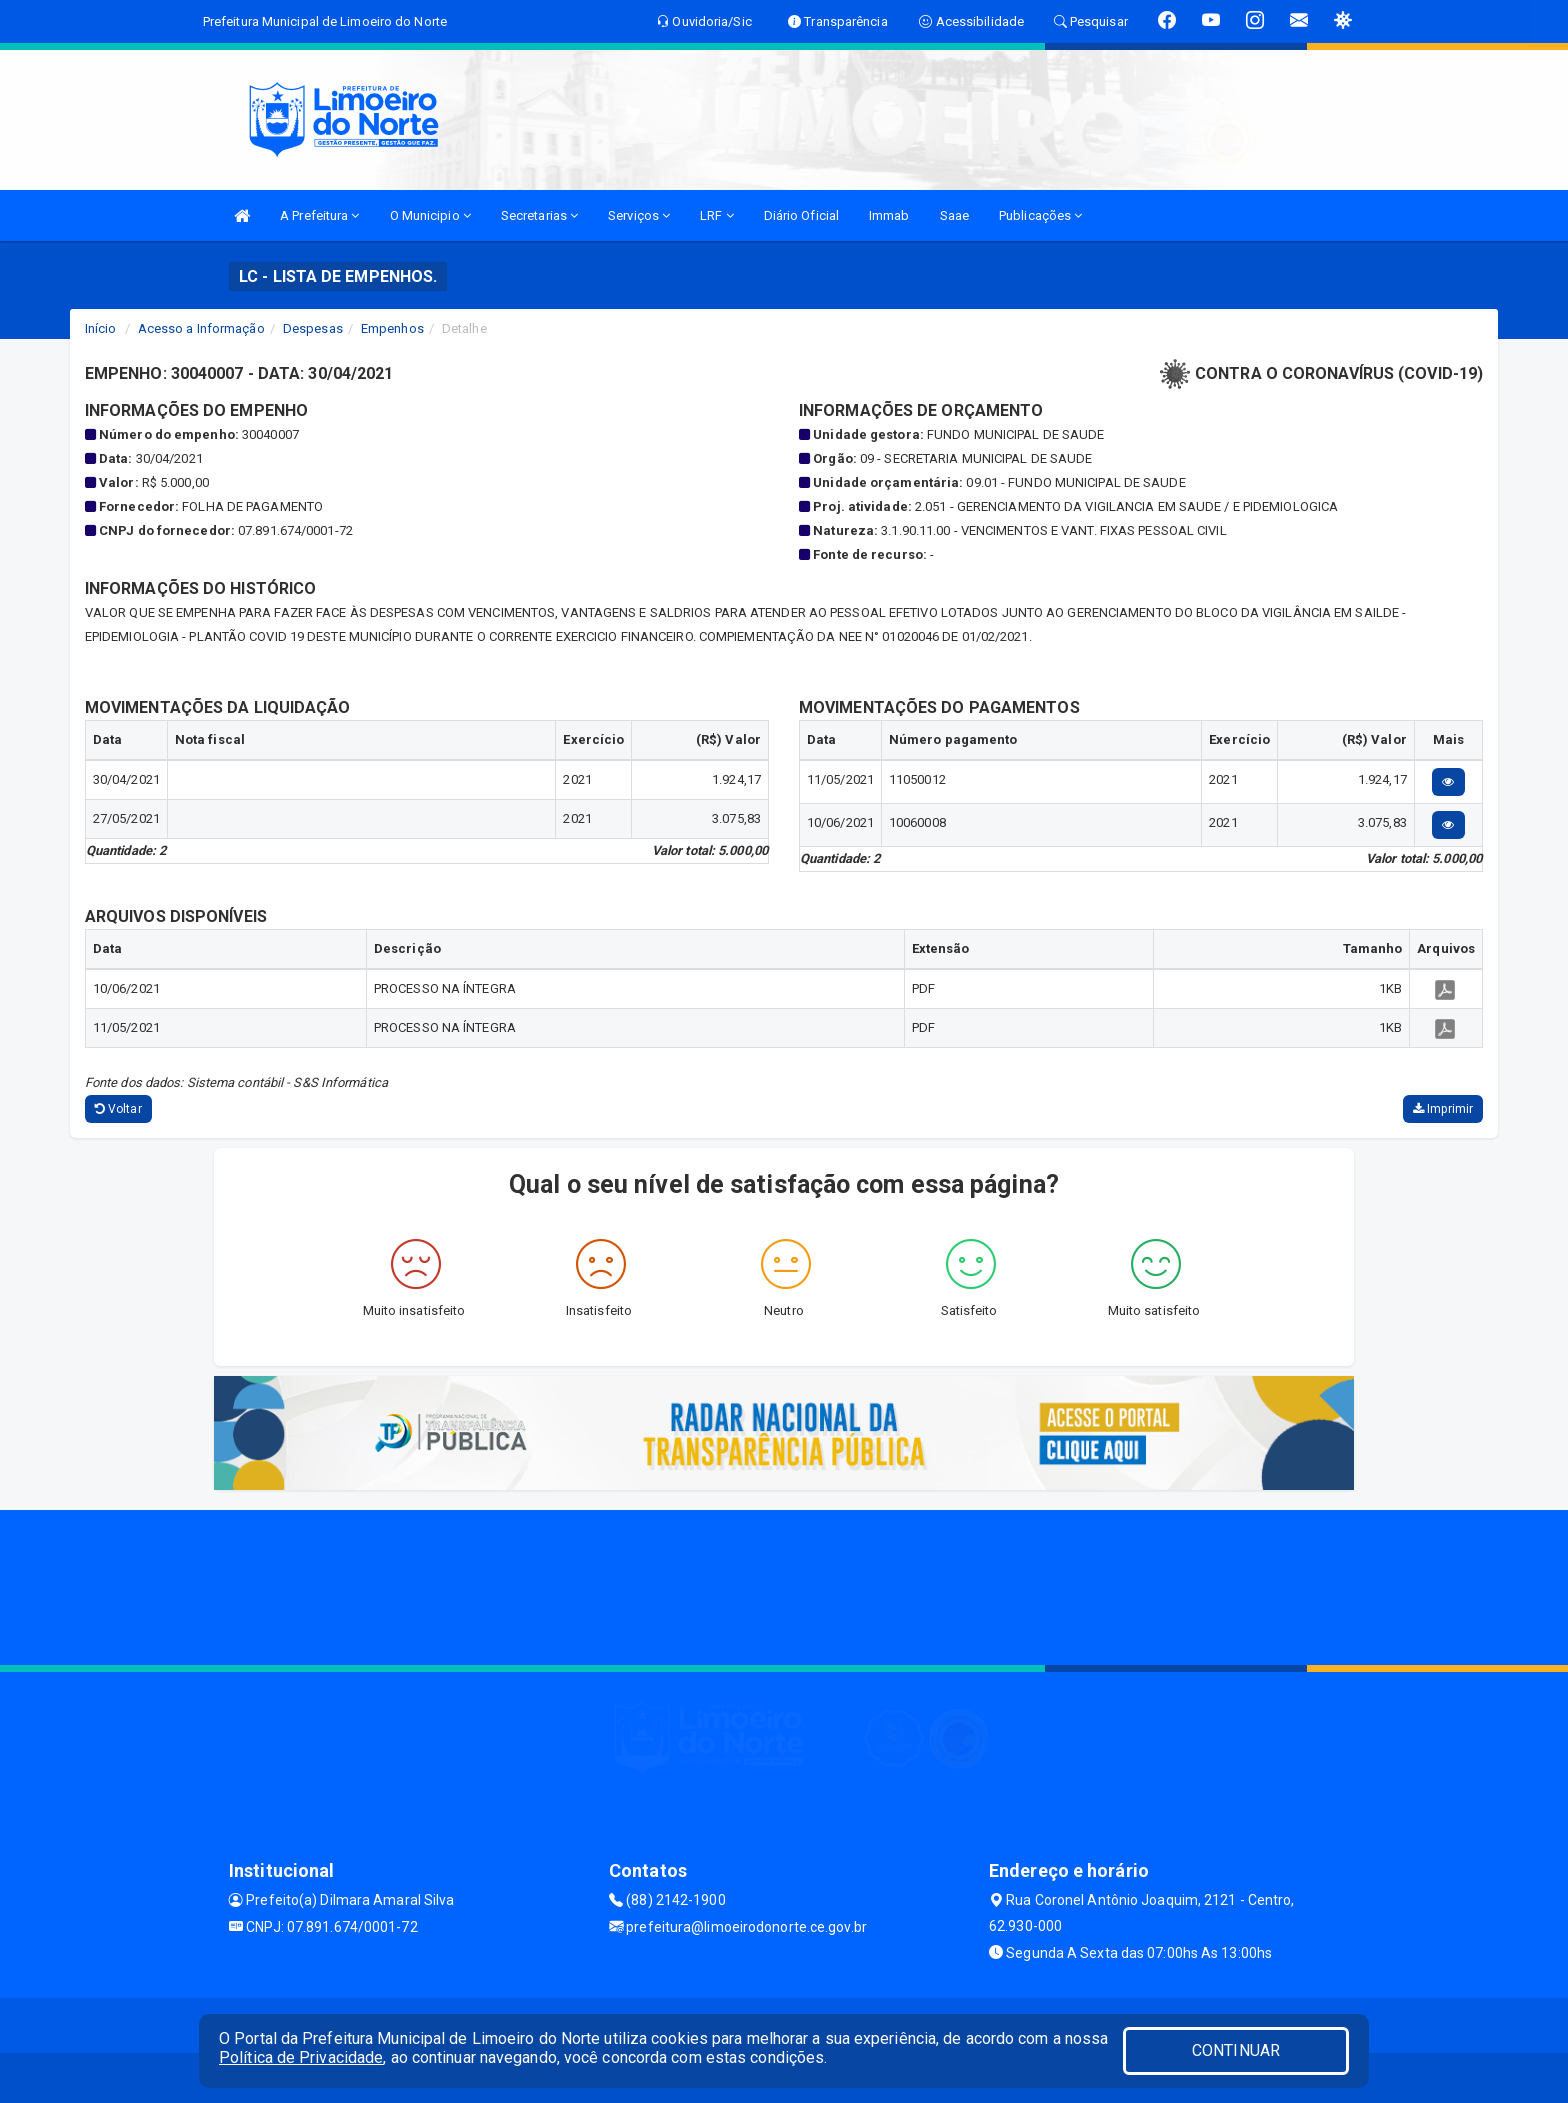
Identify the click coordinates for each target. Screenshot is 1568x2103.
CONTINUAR (1236, 2050)
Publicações (1040, 215)
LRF (717, 215)
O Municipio (430, 215)
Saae (954, 215)
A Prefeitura (319, 215)
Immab (889, 215)
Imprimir (1443, 1109)
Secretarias (539, 215)
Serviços (639, 215)
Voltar (118, 1109)
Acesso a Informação (201, 328)
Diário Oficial (801, 215)
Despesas (313, 328)
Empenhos (392, 328)
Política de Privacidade (301, 2057)
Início (101, 328)
